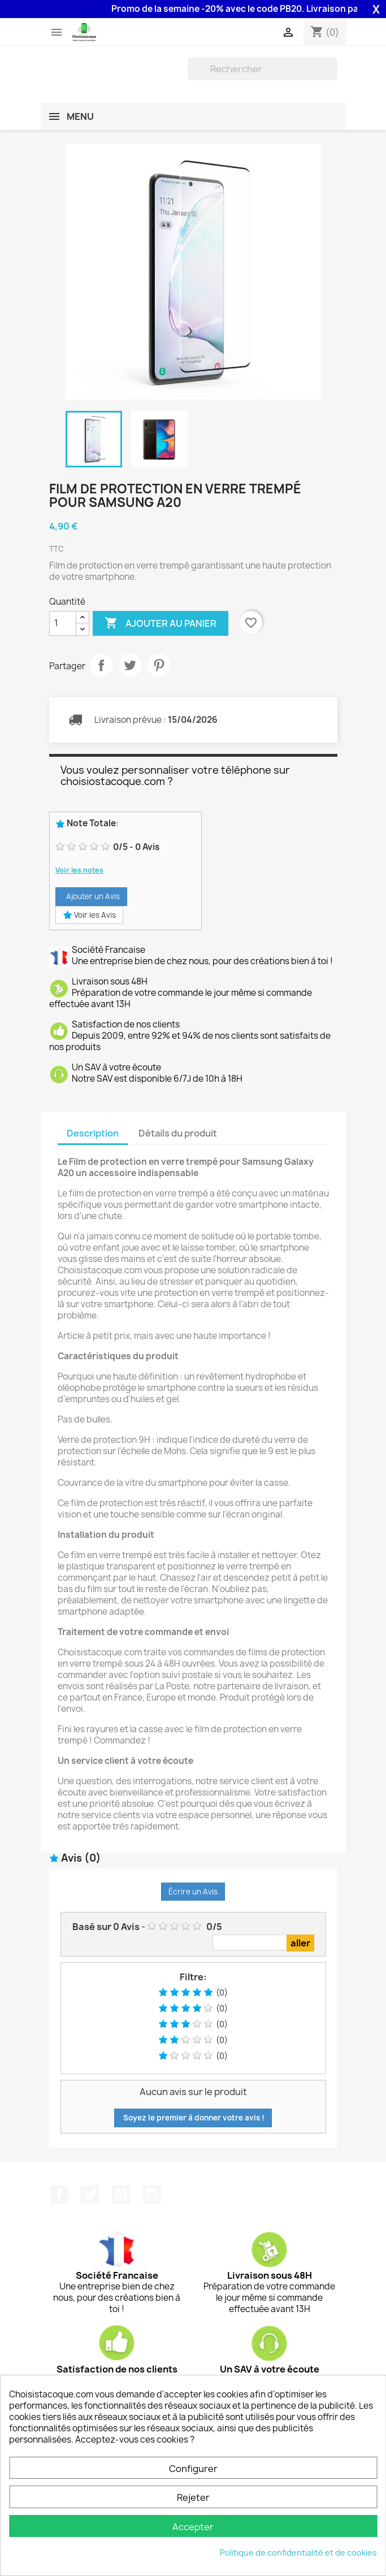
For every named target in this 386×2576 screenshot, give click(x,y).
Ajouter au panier (160, 623)
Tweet (130, 665)
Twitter (90, 2194)
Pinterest (159, 665)
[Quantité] (62, 623)
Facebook (59, 2194)
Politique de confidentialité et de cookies (298, 2552)
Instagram (152, 2194)
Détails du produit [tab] (177, 1133)
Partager (101, 665)
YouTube (121, 2194)
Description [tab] (93, 1133)
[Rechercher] (262, 69)
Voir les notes (79, 870)
